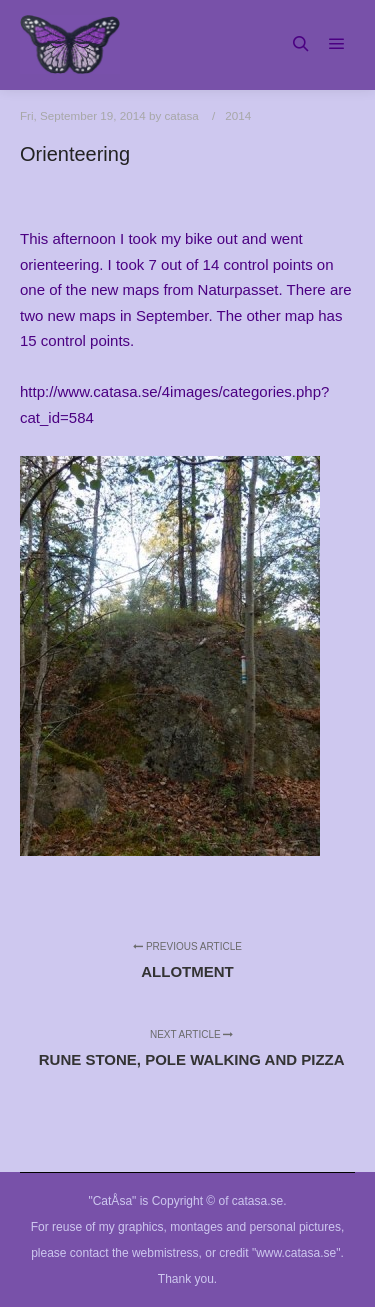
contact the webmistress (134, 1253)
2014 (238, 115)
